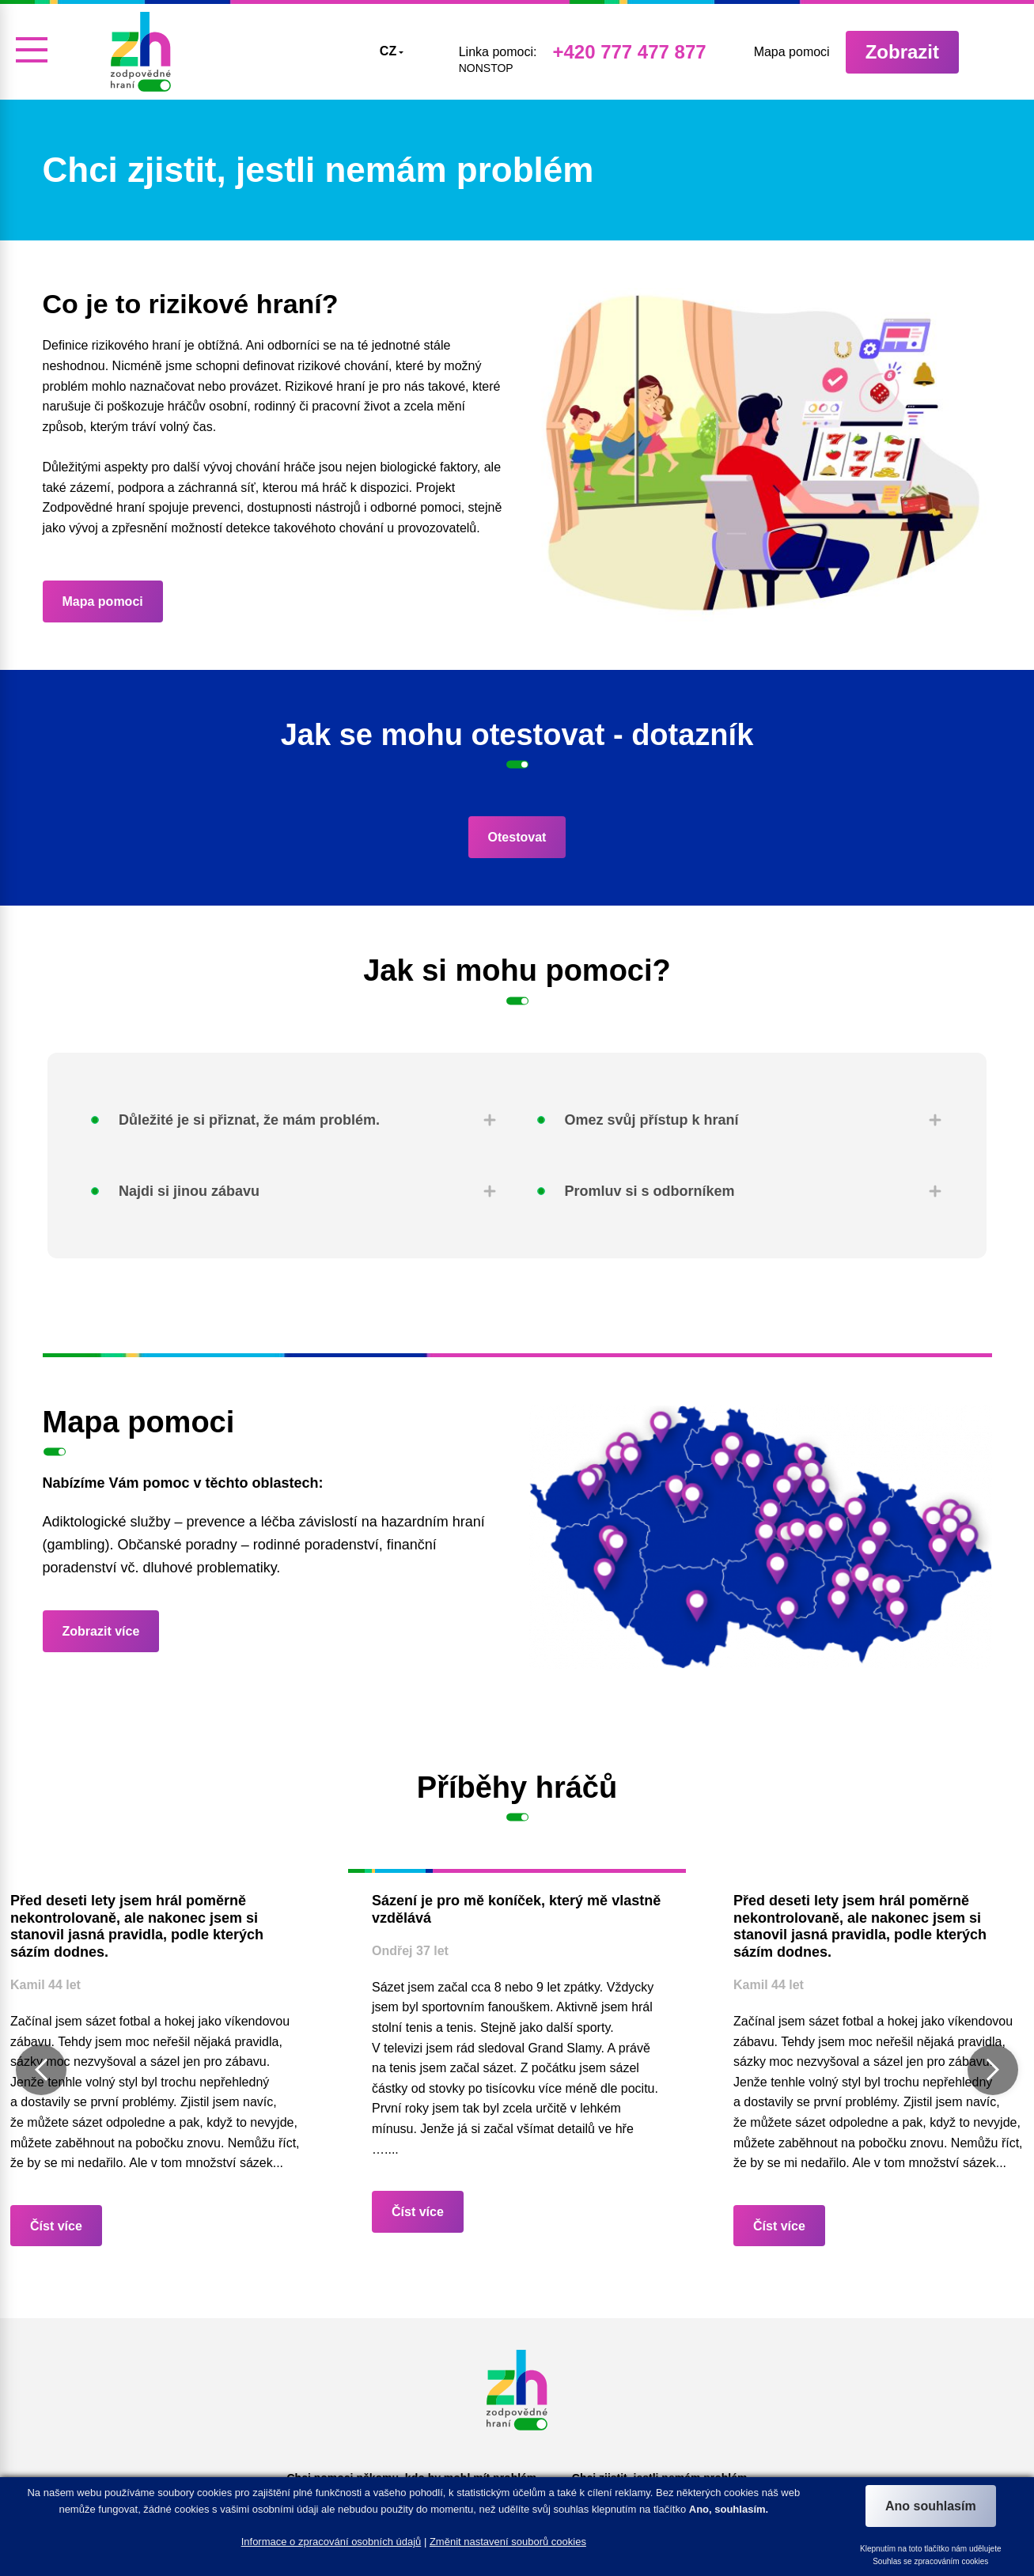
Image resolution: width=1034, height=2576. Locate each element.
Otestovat (517, 837)
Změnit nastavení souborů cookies (508, 2542)
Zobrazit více (101, 1631)
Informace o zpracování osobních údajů (331, 2542)
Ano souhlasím (930, 2506)
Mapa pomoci (102, 601)
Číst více (56, 2226)
